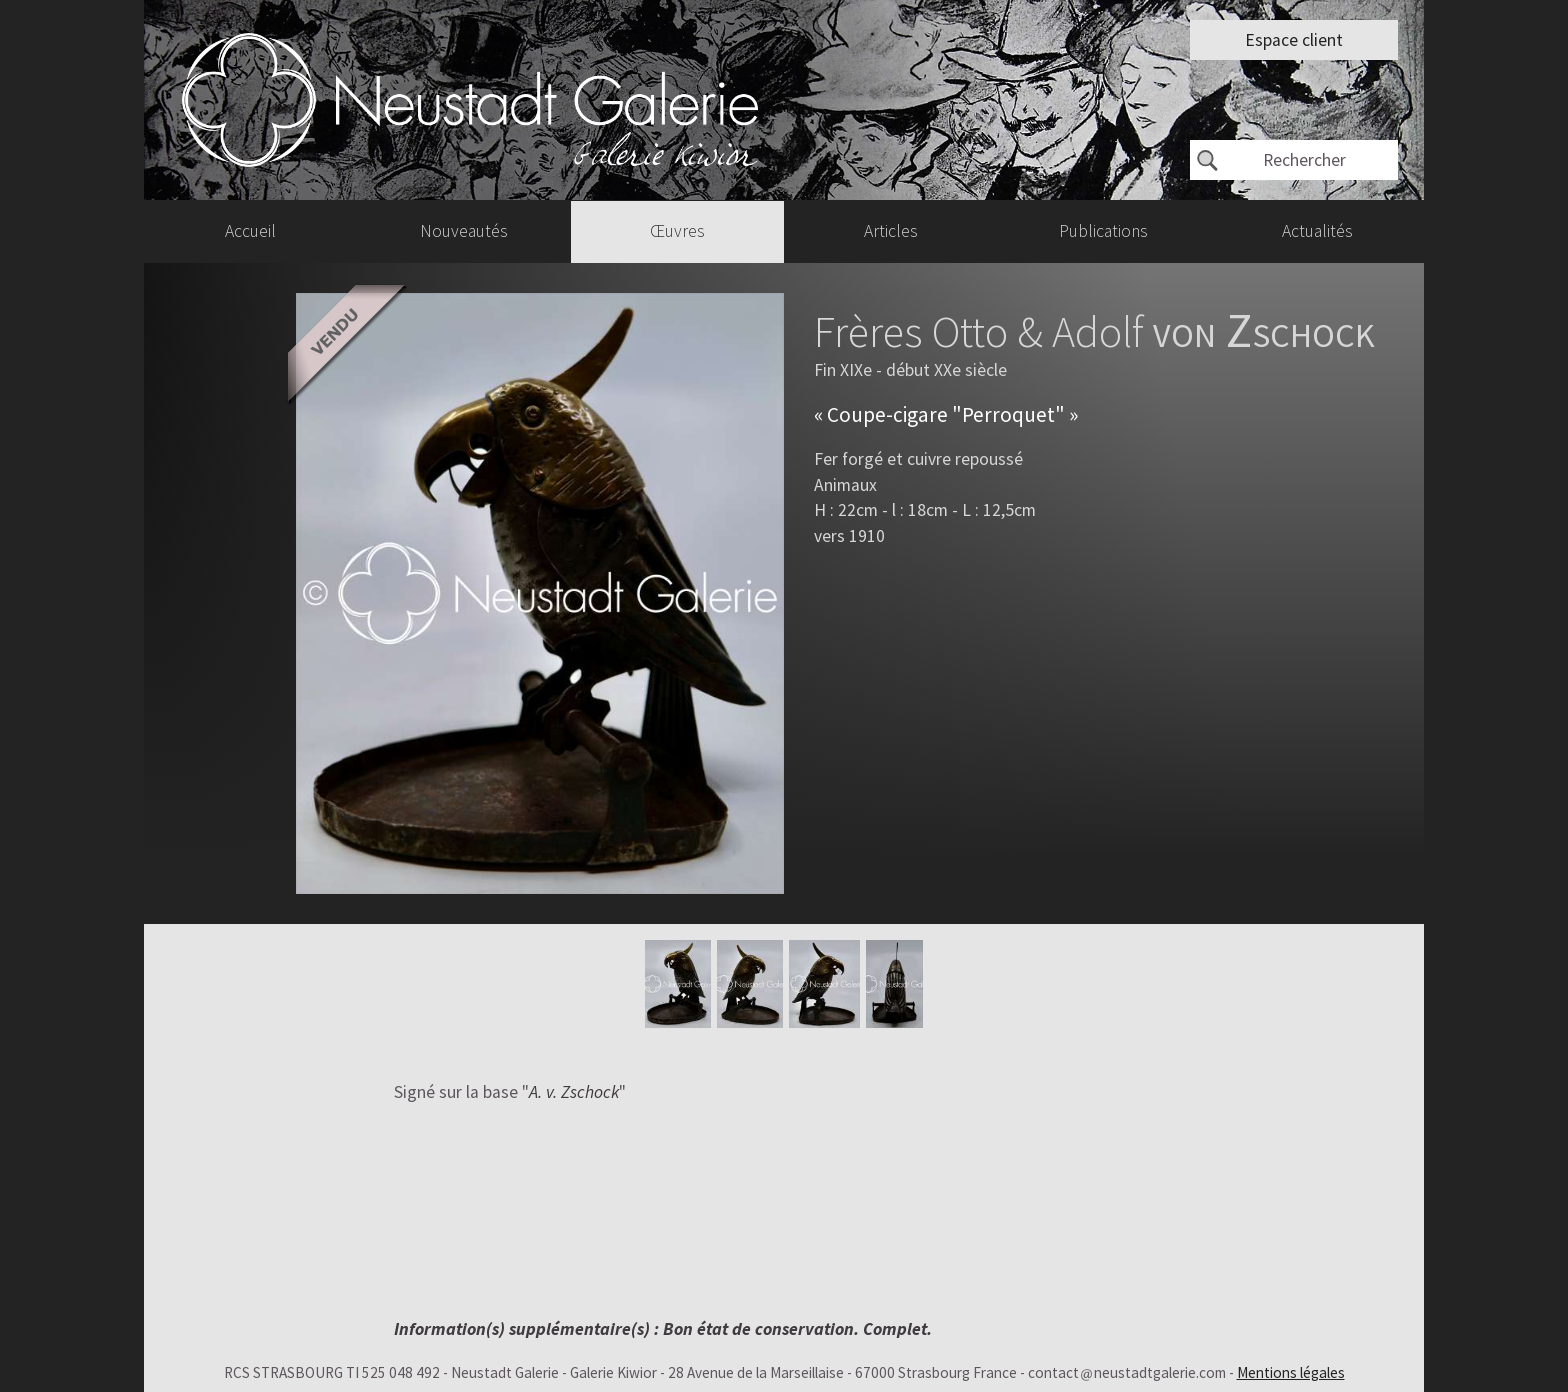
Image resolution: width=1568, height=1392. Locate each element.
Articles (891, 231)
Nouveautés (464, 231)
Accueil (250, 231)
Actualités (1317, 231)
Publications (1103, 231)
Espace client (1294, 40)
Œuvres (677, 231)
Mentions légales (1291, 1372)
